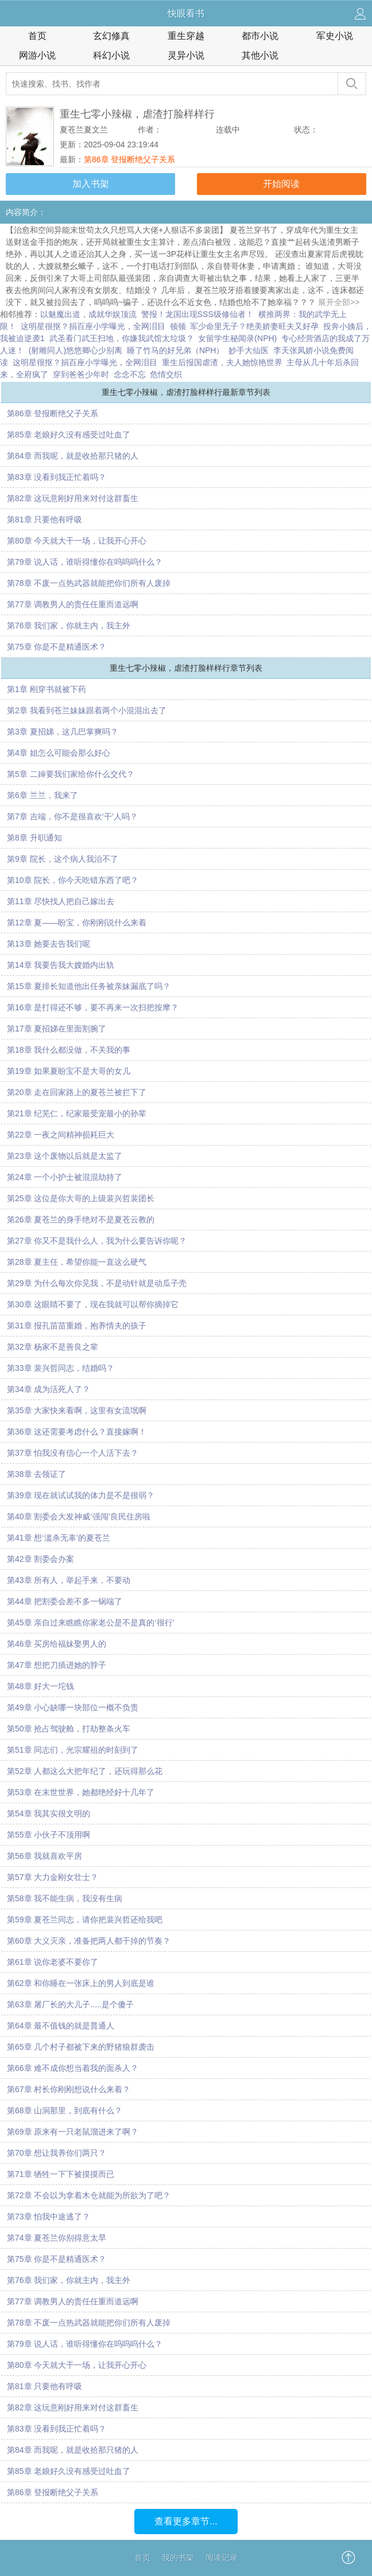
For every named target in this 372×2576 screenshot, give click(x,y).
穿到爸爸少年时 (81, 374)
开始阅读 (281, 184)
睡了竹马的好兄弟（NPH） (175, 350)
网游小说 (37, 55)
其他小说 (260, 55)
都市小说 (260, 36)
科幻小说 (111, 55)
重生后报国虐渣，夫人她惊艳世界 (222, 362)
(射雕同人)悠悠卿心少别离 (75, 350)
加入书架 (90, 184)
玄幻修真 (111, 36)
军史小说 (334, 36)
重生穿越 (186, 36)
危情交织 (166, 374)
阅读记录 (222, 2557)
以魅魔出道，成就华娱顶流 (88, 314)
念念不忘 (130, 374)
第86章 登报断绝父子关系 (129, 159)
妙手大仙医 (248, 350)
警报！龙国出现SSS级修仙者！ (197, 314)
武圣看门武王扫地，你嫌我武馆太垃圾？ (121, 338)
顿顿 (178, 326)
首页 (37, 36)
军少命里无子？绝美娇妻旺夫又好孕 (254, 326)
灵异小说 (186, 55)
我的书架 (178, 2557)
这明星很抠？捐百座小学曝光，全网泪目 (93, 326)
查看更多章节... (185, 2521)
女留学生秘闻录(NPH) (237, 338)
